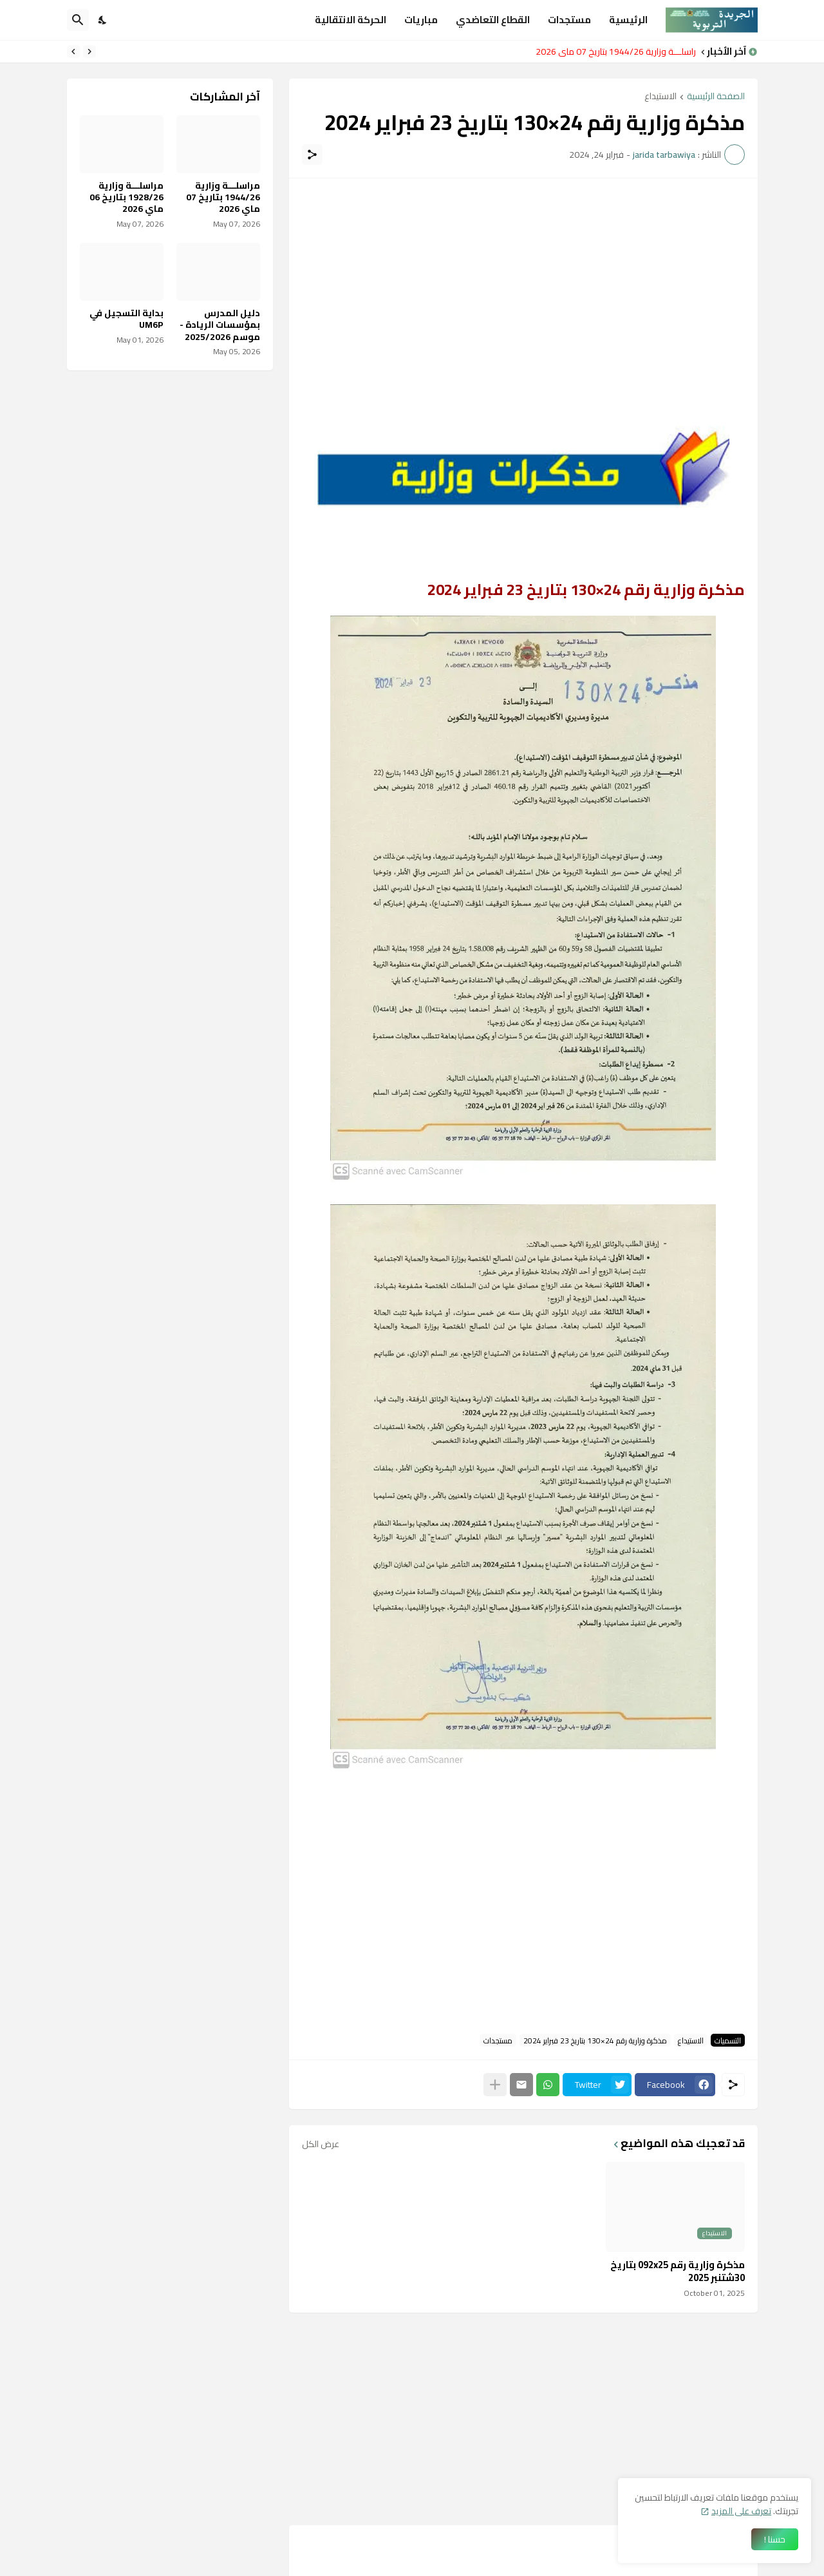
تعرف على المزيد (741, 2511)
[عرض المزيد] (495, 2084)
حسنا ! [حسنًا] (774, 2539)
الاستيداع (660, 96)
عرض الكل (320, 2143)
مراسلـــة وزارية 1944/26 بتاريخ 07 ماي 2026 (612, 51)
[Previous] (89, 51)
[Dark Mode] (103, 20)
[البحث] (78, 20)
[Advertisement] (523, 281)
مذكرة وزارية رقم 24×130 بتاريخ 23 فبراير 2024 (595, 2040)
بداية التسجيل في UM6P (126, 318)
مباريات (421, 19)
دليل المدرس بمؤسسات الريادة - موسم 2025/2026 (220, 325)
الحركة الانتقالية (350, 19)
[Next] (73, 51)
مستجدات (569, 19)
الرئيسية (628, 19)
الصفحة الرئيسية (716, 96)
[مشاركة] (312, 154)
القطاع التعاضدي (493, 19)
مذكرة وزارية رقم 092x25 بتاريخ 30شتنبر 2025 (677, 2271)
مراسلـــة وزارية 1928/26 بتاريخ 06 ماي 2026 (126, 197)
